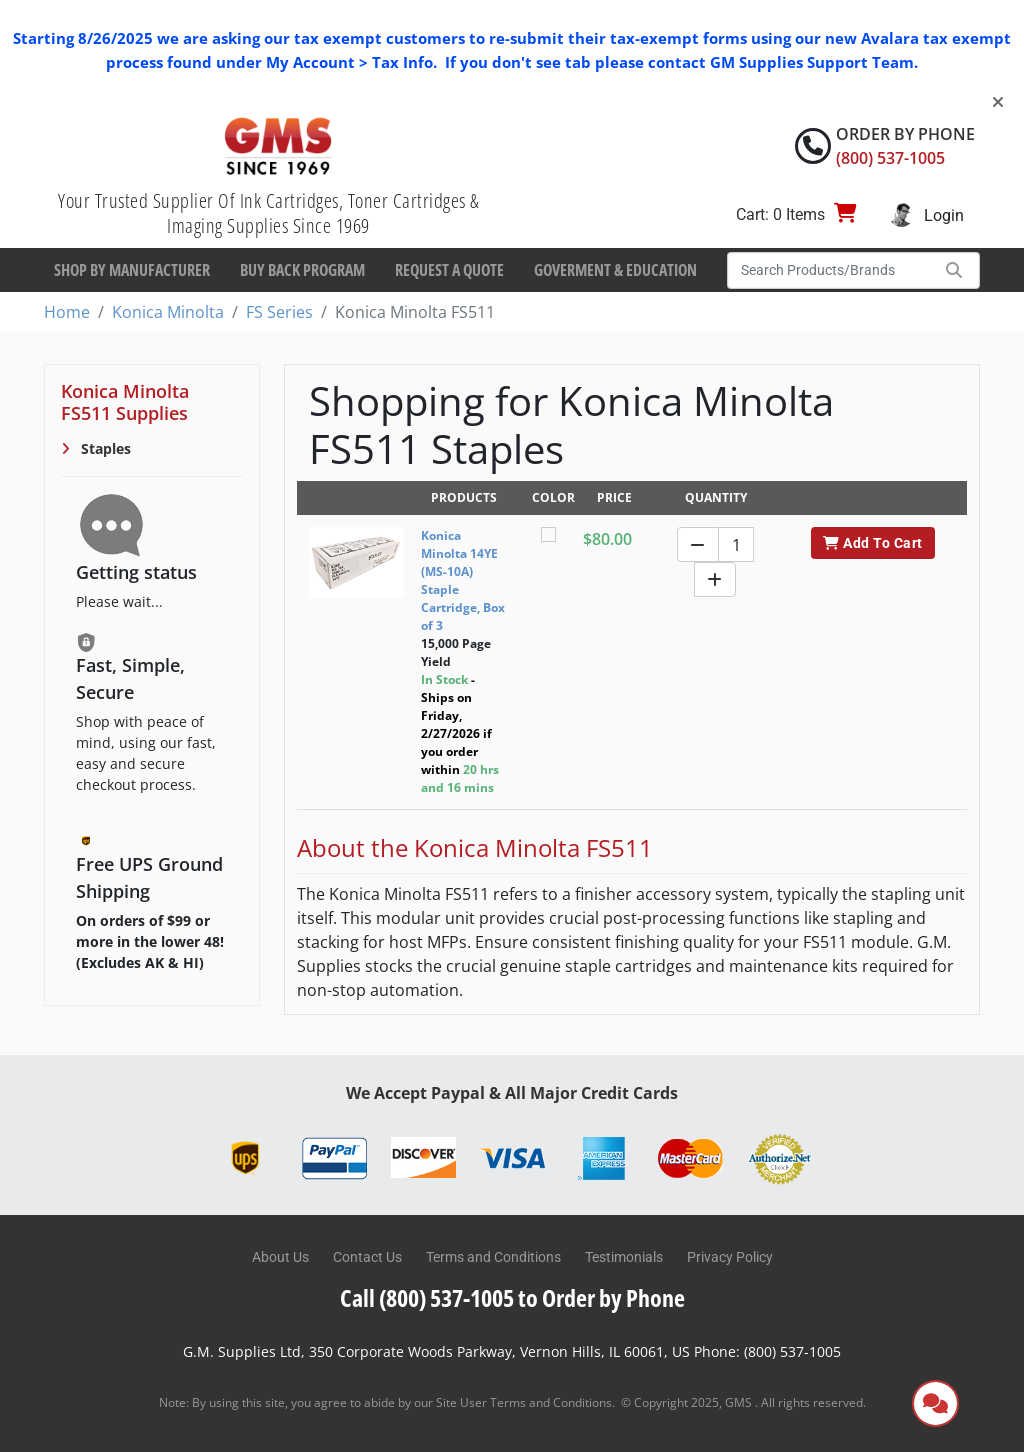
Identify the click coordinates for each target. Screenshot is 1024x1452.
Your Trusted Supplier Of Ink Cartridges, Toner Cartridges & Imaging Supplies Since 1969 (268, 213)
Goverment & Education (615, 270)
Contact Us (367, 1257)
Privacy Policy (730, 1257)
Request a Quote (449, 270)
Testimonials (624, 1257)
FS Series (279, 312)
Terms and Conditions (493, 1257)
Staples (104, 448)
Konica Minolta (168, 312)
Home (67, 312)
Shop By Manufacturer (132, 270)
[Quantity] (736, 544)
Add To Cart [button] (872, 543)
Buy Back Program (302, 270)
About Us (280, 1257)
